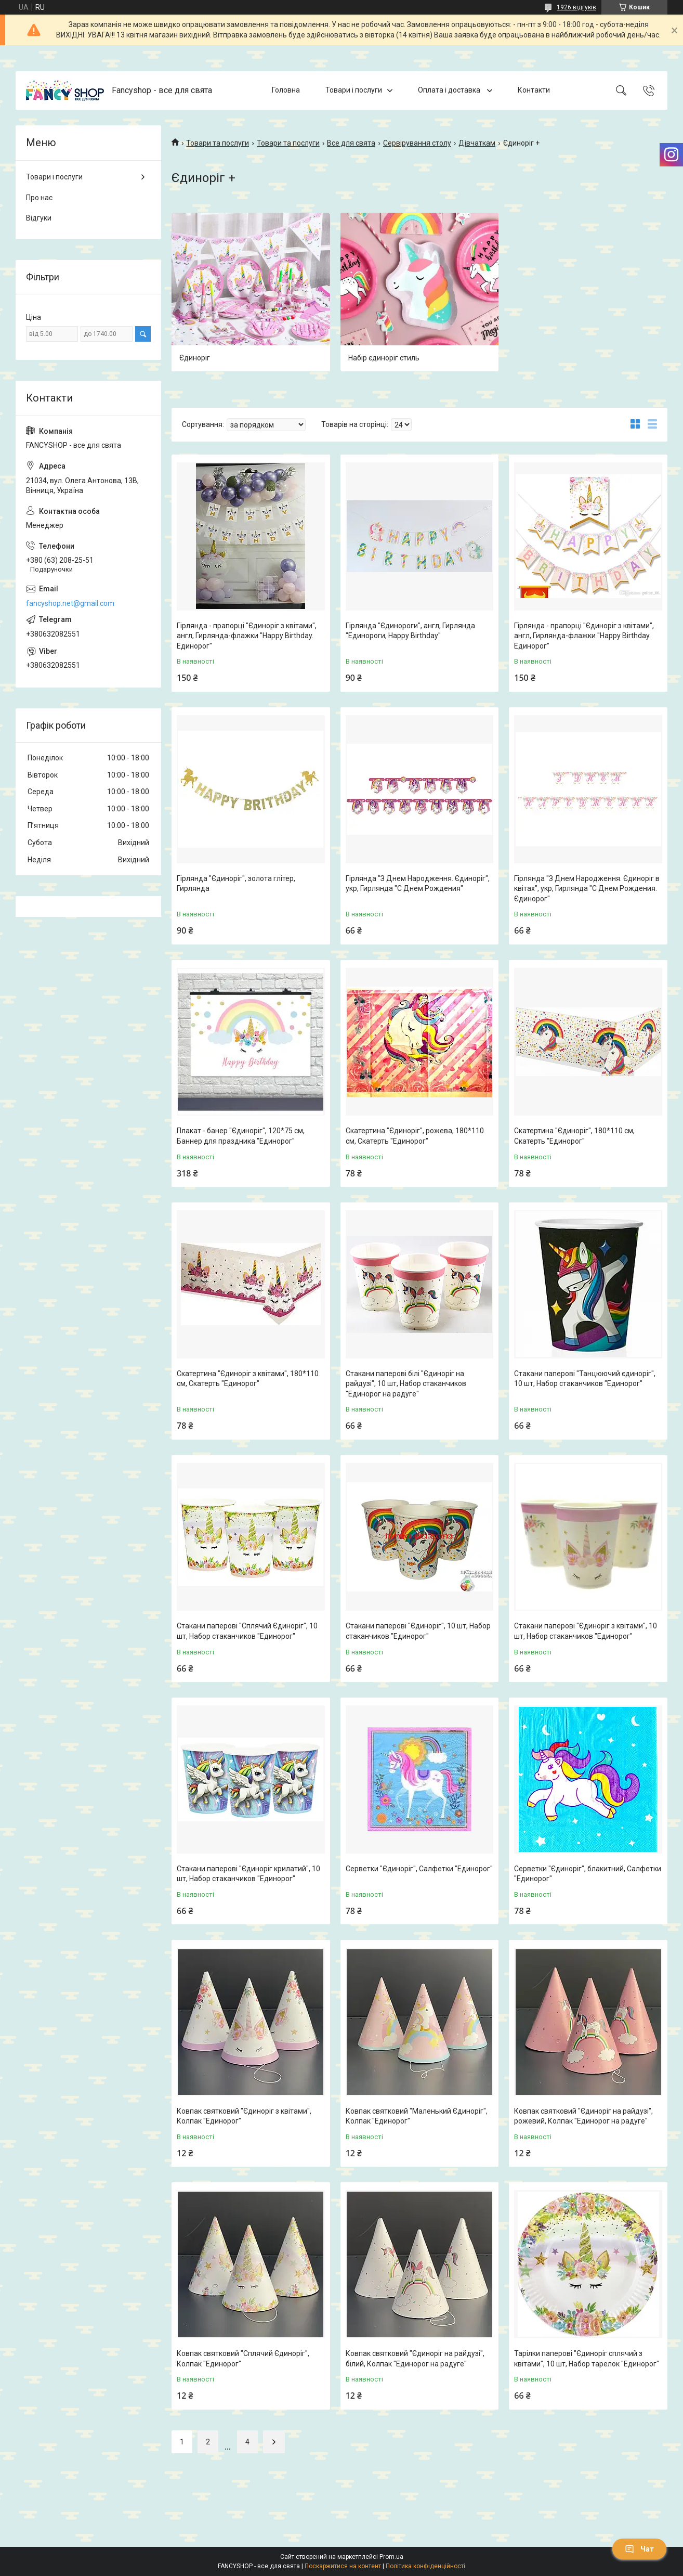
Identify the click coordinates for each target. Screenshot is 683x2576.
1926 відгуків (576, 7)
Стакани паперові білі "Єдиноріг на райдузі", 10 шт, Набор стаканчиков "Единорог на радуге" (406, 1383)
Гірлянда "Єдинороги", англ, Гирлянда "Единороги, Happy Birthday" (410, 631)
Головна (286, 90)
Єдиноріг (194, 358)
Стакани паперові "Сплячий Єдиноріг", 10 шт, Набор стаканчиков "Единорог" (247, 1631)
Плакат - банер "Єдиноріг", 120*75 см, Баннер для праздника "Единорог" (241, 1136)
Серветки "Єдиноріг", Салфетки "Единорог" (419, 1869)
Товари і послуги (353, 90)
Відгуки (38, 218)
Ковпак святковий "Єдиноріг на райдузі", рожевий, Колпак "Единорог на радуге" (583, 2116)
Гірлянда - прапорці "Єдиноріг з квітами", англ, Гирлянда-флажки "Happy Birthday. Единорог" (247, 636)
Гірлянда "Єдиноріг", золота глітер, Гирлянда (236, 883)
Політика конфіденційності (425, 2566)
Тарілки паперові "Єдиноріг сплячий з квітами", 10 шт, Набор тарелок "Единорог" (586, 2358)
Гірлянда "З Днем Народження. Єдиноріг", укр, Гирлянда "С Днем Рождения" (418, 883)
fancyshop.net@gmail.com (70, 603)
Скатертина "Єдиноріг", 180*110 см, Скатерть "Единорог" (574, 1136)
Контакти (534, 90)
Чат (639, 2549)
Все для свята (351, 143)
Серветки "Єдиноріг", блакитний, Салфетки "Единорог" (587, 1874)
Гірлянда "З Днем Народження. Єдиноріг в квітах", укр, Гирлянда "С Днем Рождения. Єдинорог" (587, 888)
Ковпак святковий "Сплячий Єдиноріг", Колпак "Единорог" (243, 2358)
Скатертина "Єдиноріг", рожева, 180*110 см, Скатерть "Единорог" (415, 1136)
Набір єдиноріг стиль (383, 358)
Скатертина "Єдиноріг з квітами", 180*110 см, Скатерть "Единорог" (248, 1378)
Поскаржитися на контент (343, 2566)
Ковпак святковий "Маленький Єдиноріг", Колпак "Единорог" (417, 2116)
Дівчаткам (476, 143)
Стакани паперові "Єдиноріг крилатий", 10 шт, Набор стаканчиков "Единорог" (248, 1874)
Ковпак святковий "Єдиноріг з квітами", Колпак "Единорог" (244, 2116)
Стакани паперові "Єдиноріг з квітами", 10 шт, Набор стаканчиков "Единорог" (585, 1631)
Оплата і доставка (450, 90)
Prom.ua (391, 2556)
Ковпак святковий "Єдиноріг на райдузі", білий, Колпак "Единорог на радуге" (415, 2358)
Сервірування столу (417, 143)
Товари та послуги (217, 143)
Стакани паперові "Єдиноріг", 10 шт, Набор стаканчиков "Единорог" (418, 1631)
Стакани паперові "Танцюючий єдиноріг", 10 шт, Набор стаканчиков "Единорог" (584, 1378)
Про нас (39, 197)
